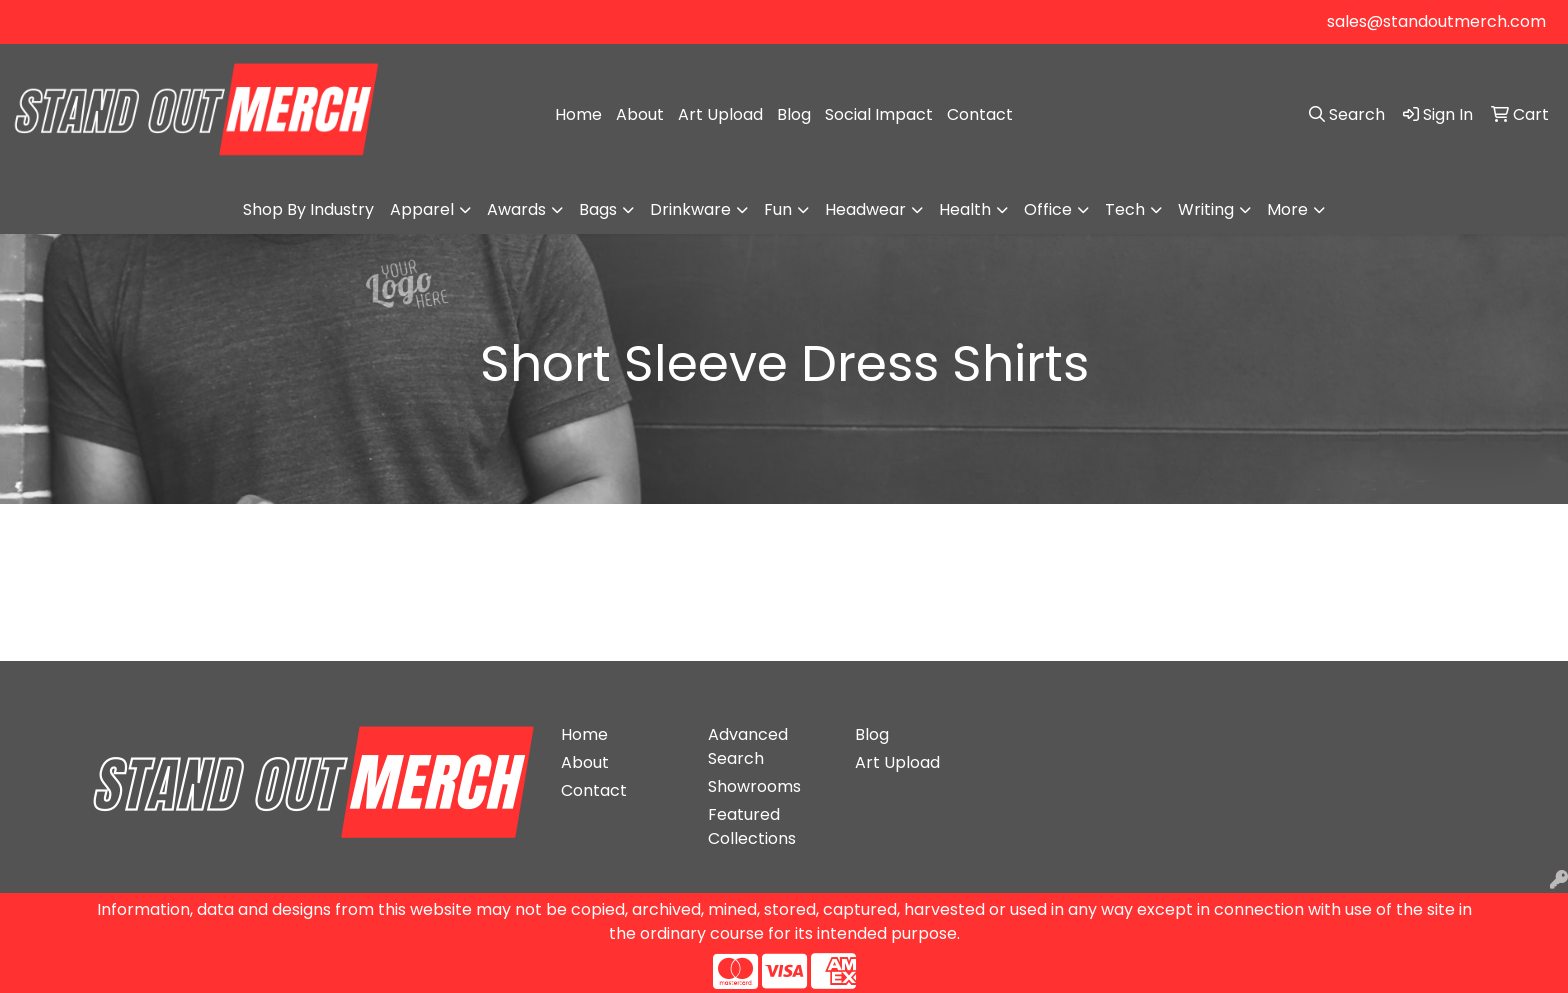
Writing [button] (1206, 209)
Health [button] (965, 209)
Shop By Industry (308, 209)
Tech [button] (1125, 209)
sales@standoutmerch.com (1436, 21)
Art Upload (720, 114)
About (640, 114)
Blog (794, 114)
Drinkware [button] (690, 209)
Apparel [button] (422, 209)
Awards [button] (516, 209)
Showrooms (754, 786)
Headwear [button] (865, 209)
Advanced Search (748, 746)
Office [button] (1048, 209)
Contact (980, 114)
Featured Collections (752, 826)
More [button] (1287, 209)
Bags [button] (598, 209)
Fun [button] (778, 209)
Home (578, 114)
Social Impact (879, 114)
